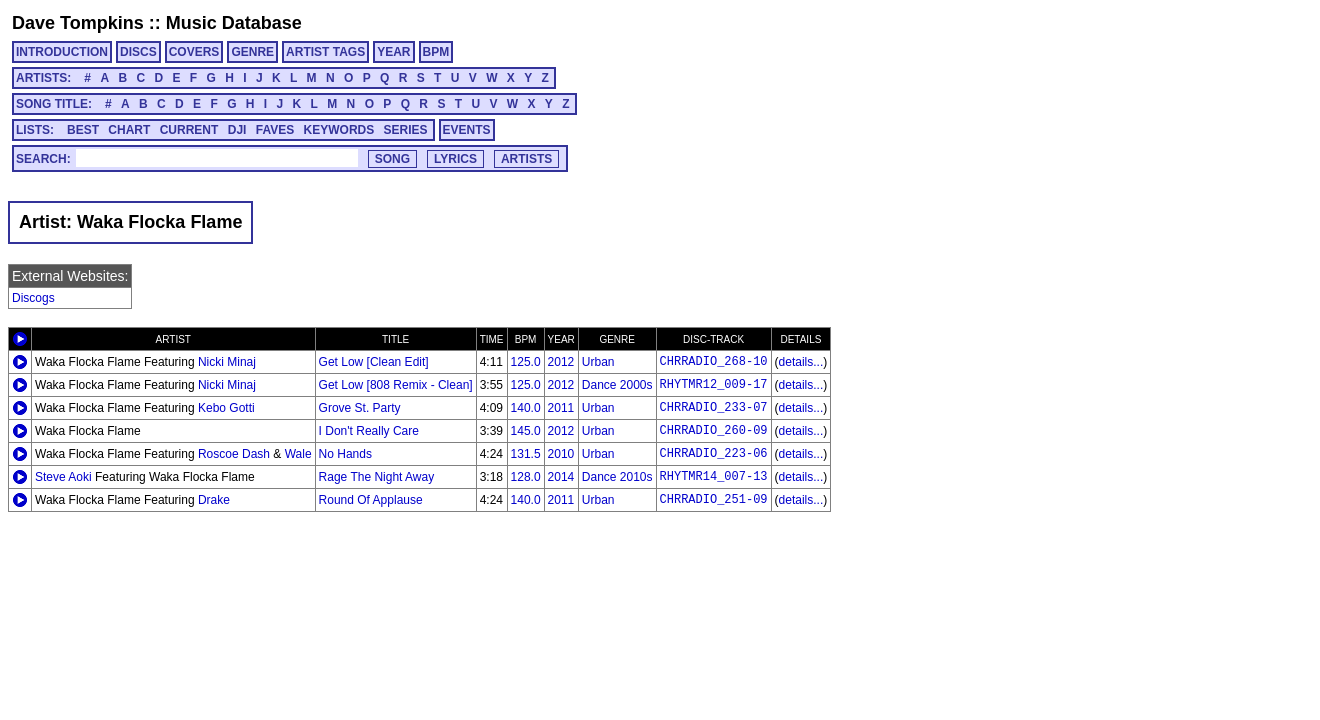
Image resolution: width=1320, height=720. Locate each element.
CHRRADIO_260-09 (714, 431)
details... (801, 362)
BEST (83, 130)
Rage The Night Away (377, 477)
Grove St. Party (360, 408)
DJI (237, 130)
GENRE (252, 52)
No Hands (345, 454)
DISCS (138, 52)
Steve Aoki (63, 477)
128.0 (526, 477)
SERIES (406, 130)
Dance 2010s (617, 477)
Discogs (33, 298)
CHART (129, 130)
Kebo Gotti (226, 408)
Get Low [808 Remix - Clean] (396, 385)
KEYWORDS (339, 130)
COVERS (194, 52)
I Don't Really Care (369, 431)
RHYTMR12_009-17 (714, 385)
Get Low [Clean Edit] (374, 362)
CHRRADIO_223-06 (714, 454)
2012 (561, 362)
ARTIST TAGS (325, 52)
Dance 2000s (617, 385)
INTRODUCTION (62, 52)
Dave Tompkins (78, 23)
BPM (436, 52)
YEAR (393, 52)
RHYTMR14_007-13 (714, 477)
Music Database (234, 23)
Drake (214, 500)
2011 (561, 408)
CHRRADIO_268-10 (714, 362)
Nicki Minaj (227, 362)
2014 (561, 477)
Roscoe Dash (234, 454)
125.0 (526, 362)
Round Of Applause (371, 500)
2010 (561, 454)
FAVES (275, 130)
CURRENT (189, 130)
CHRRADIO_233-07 (714, 408)
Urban (598, 362)
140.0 (526, 408)
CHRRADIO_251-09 (714, 500)
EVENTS (467, 130)
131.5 (526, 454)
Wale (298, 454)
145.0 (526, 431)
